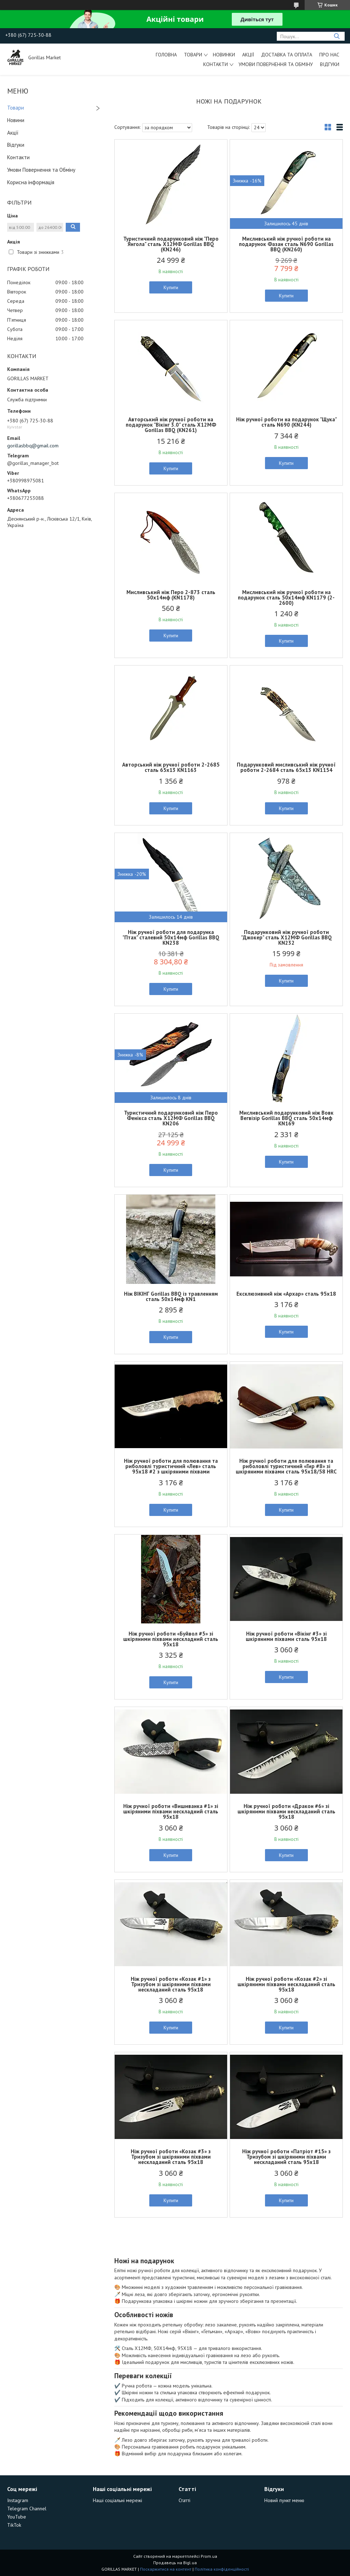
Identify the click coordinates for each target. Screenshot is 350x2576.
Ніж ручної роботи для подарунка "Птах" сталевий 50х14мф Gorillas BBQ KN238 (170, 937)
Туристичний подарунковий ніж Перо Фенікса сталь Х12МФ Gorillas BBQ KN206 (171, 1118)
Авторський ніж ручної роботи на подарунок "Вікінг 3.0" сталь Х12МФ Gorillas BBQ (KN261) (171, 425)
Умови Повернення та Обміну (276, 64)
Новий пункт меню (284, 2500)
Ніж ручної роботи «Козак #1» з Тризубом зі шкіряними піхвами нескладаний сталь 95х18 (171, 1984)
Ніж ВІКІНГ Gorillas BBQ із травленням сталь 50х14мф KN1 (171, 1296)
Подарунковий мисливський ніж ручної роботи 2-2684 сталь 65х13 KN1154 (286, 767)
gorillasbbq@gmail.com (33, 445)
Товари (193, 54)
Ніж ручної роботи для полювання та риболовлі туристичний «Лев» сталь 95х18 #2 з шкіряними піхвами (171, 1466)
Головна (166, 54)
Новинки (224, 54)
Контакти (215, 64)
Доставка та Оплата (286, 54)
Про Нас (329, 54)
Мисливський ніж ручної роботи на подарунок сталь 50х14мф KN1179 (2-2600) (286, 597)
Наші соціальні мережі (117, 2500)
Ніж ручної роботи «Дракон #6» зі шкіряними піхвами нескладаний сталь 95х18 (286, 1811)
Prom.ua (209, 2556)
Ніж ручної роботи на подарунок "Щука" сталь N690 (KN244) (286, 422)
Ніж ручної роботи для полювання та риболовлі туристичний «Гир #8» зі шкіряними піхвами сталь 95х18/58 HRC (286, 1466)
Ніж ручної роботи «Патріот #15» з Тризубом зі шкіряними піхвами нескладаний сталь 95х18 (286, 2157)
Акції (248, 54)
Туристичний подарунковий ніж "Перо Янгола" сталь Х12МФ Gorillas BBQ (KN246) (171, 244)
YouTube (16, 2517)
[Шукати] (337, 36)
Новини (15, 120)
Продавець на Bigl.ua (175, 2562)
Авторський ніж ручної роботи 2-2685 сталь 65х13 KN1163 (171, 767)
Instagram (17, 2500)
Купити (171, 287)
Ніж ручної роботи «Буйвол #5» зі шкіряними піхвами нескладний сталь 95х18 (170, 1639)
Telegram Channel (26, 2508)
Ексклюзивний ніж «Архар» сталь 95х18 (286, 1293)
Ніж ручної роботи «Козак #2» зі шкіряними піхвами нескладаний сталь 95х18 (286, 1984)
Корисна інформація (30, 182)
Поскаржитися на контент (165, 2569)
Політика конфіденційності (222, 2569)
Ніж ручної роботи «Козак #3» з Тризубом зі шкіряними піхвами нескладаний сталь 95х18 (171, 2157)
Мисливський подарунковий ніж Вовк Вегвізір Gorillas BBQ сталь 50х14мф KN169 (286, 1118)
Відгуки (329, 64)
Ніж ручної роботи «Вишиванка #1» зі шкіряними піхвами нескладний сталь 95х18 (170, 1811)
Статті (184, 2500)
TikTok (14, 2525)
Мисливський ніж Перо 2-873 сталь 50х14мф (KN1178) (170, 594)
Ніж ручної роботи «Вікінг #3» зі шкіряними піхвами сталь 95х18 (286, 1636)
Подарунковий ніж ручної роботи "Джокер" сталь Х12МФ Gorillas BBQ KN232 (286, 937)
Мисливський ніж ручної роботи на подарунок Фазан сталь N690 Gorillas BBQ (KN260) (286, 244)
